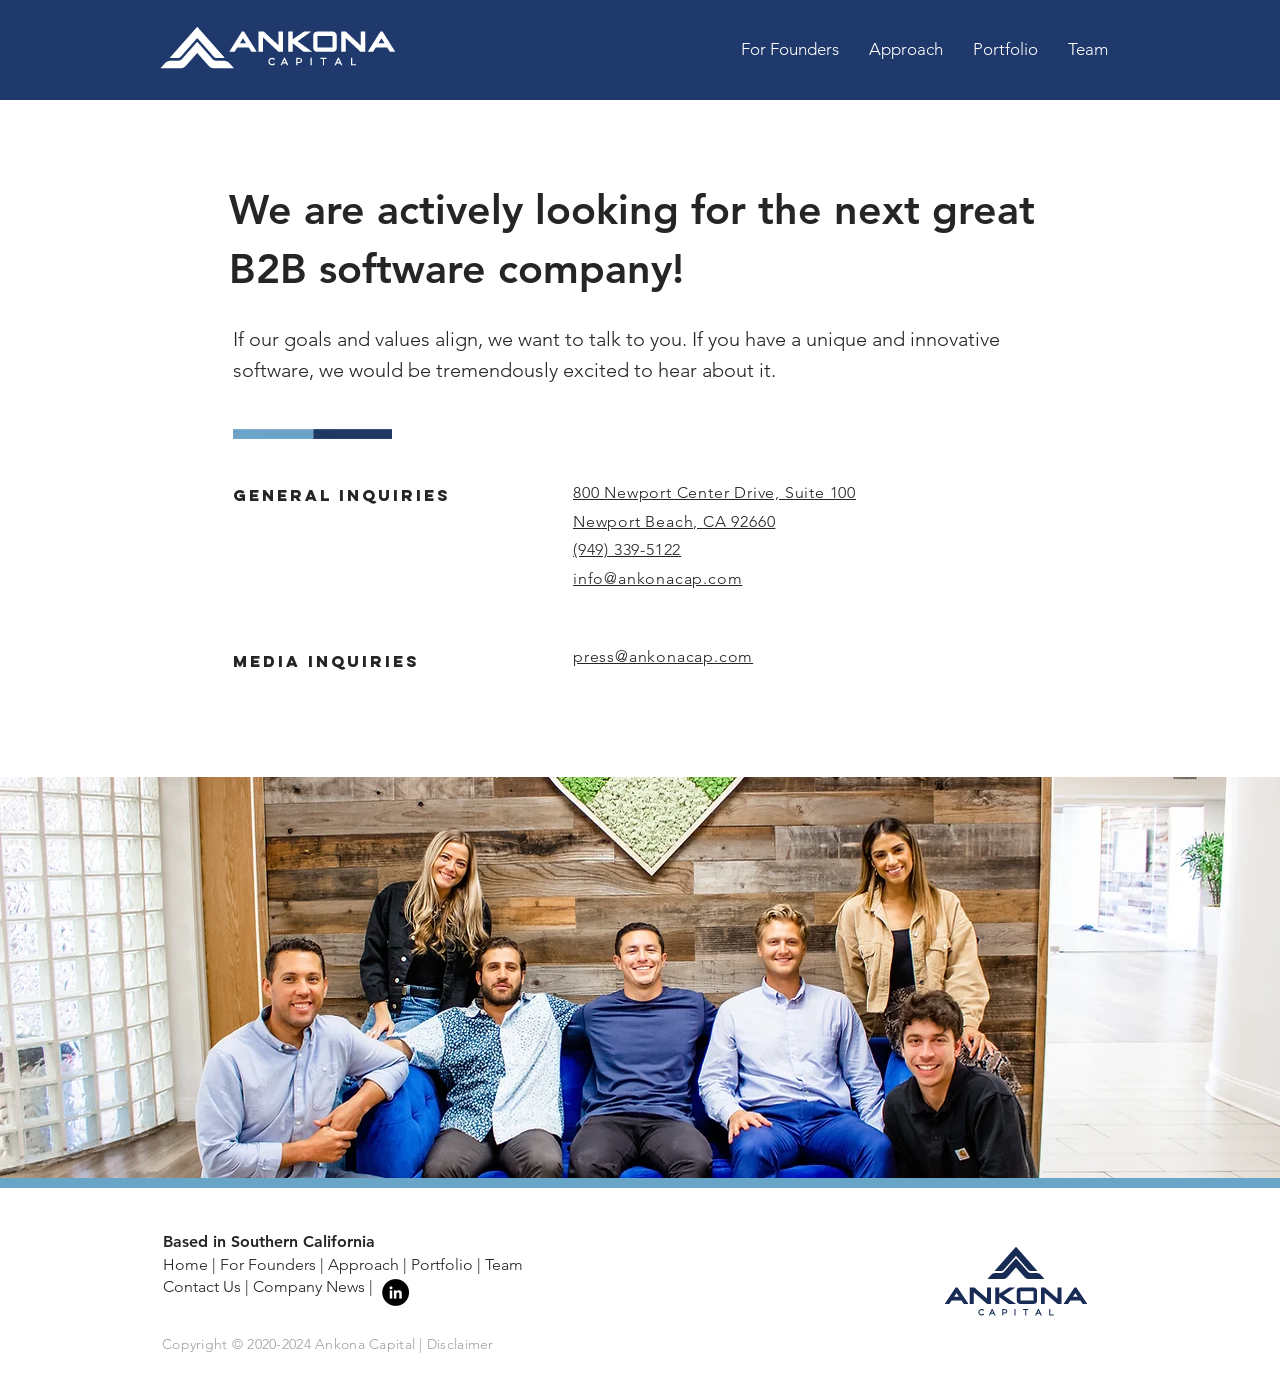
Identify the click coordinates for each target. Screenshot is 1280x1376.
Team (504, 1264)
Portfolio (442, 1264)
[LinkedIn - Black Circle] (395, 1292)
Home (185, 1264)
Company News (309, 1286)
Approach (363, 1264)
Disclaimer (460, 1344)
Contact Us (202, 1286)
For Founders (268, 1264)
